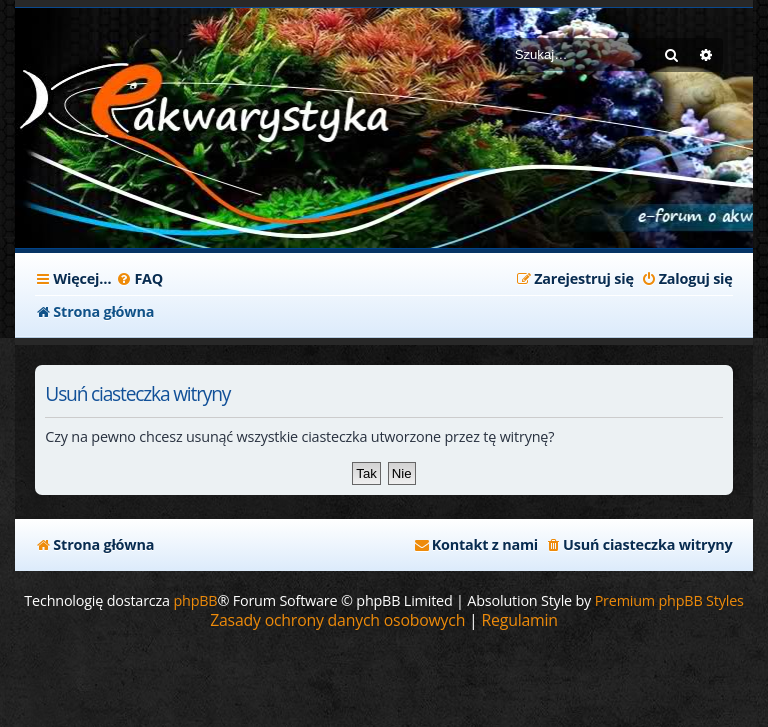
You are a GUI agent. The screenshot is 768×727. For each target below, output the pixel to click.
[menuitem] (139, 279)
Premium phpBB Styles (669, 600)
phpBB (195, 600)
